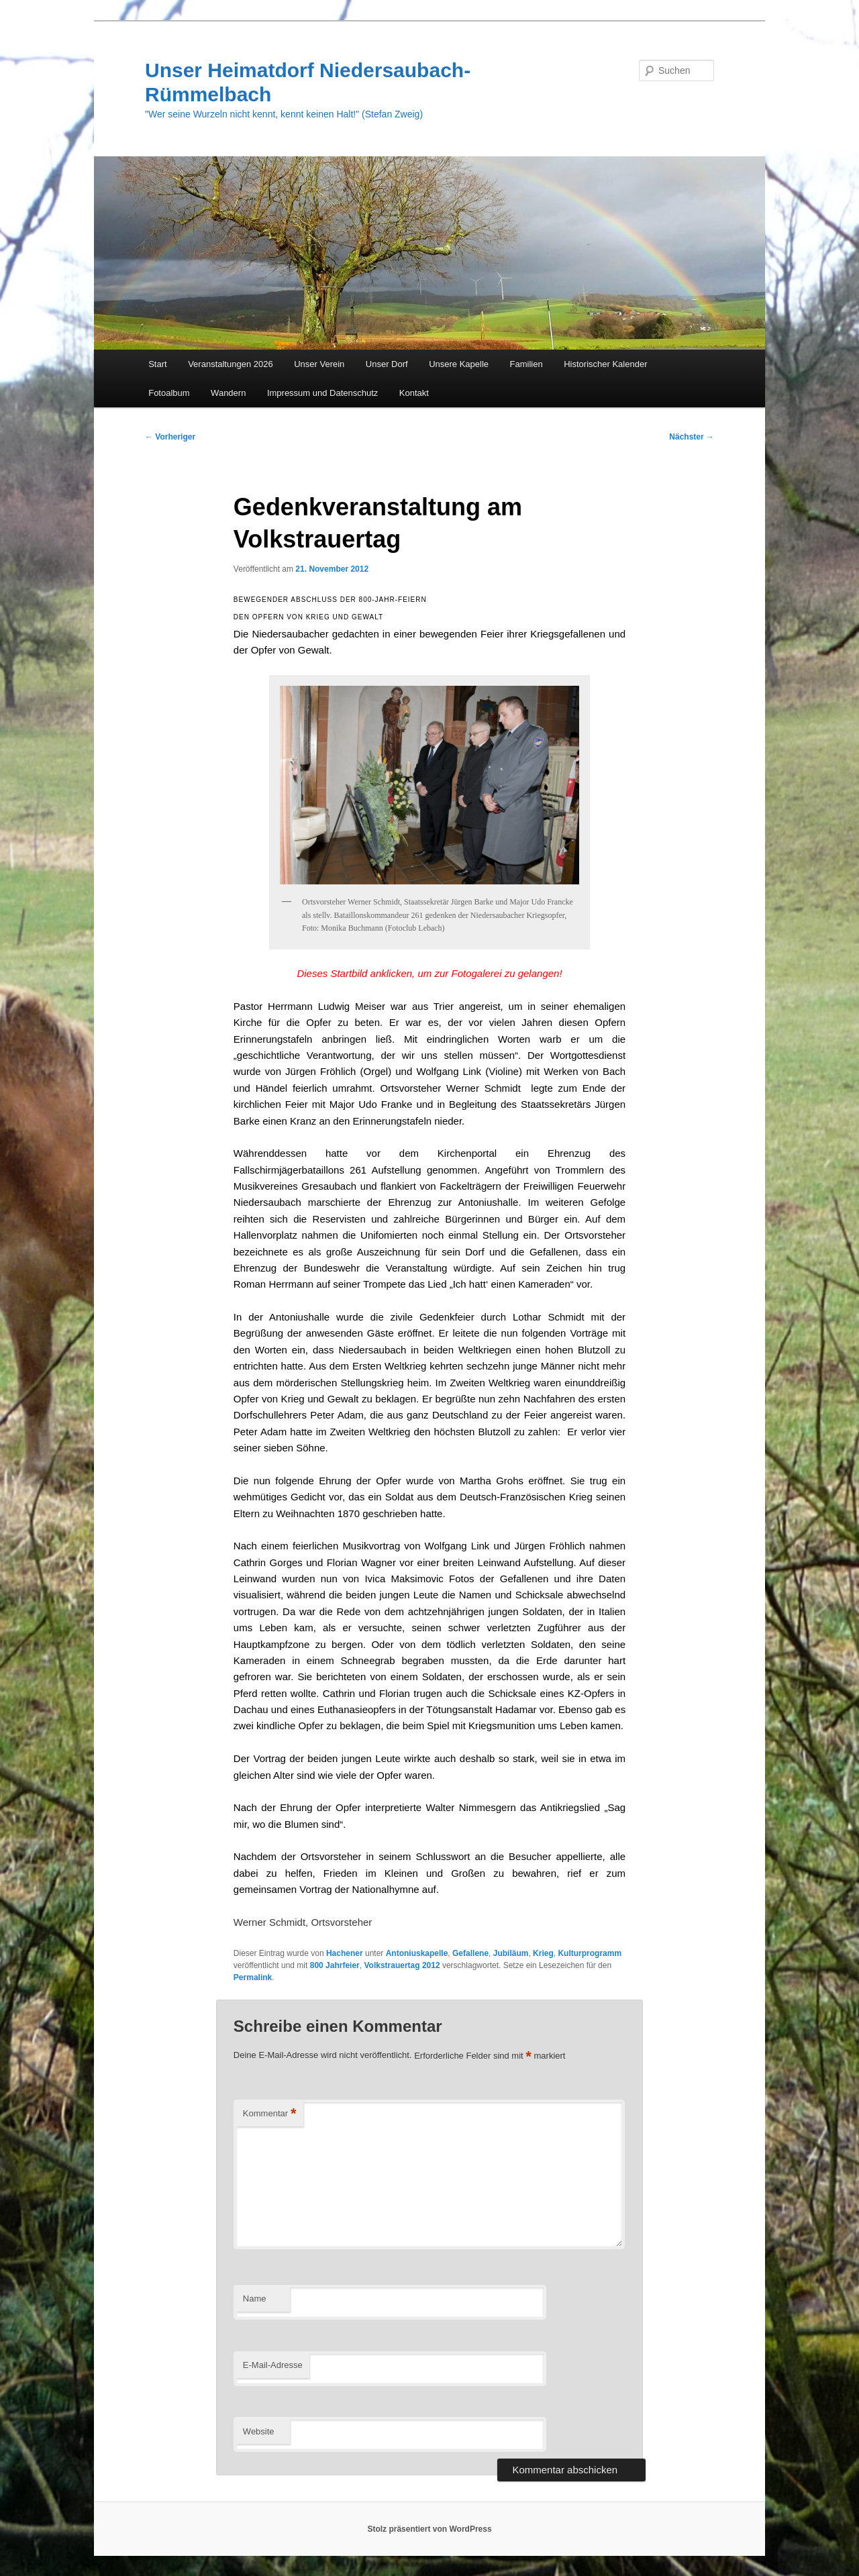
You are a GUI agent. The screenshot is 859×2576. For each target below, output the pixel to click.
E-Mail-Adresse (273, 2365)
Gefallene (470, 1953)
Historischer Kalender (605, 364)
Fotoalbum (168, 393)
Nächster (691, 437)
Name (254, 2299)
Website (258, 2431)
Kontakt (414, 393)
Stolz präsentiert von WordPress (429, 2529)
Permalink (253, 1977)
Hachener (344, 1953)
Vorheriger (170, 437)
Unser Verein (319, 364)
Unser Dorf (387, 364)
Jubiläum (511, 1953)
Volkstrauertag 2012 (402, 1965)
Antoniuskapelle (417, 1953)
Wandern (228, 393)
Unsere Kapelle (459, 364)
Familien (526, 364)
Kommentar (270, 2114)
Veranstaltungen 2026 (230, 364)
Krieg (543, 1953)
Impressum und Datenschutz (322, 393)
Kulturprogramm (589, 1953)
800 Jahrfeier (335, 1965)
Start (157, 364)
